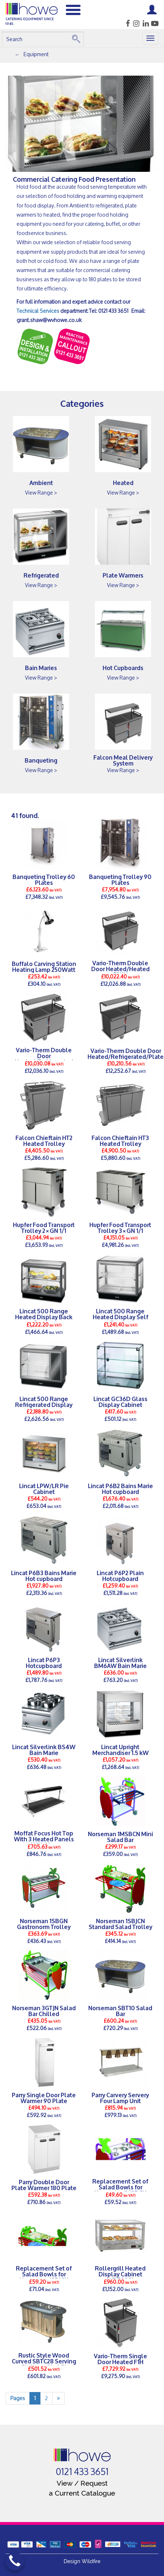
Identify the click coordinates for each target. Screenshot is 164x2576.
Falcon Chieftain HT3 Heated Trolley (120, 1140)
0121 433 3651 (82, 2471)
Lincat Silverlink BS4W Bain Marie (43, 1749)
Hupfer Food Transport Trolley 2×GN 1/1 (44, 1227)
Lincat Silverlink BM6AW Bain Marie (120, 1662)
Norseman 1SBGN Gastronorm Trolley (44, 1923)
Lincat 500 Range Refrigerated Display (43, 1401)
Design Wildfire (82, 2561)
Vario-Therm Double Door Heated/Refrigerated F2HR (44, 1058)
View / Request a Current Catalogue (82, 2488)
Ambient (41, 482)
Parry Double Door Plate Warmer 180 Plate (43, 2184)
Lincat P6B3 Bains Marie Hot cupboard (43, 1575)
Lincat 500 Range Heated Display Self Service (120, 1316)
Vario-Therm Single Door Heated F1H (120, 2358)
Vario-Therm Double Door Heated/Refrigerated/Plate (126, 1053)
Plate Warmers (123, 574)
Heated (123, 482)
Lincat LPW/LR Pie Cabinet (44, 1488)
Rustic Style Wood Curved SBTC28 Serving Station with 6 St (44, 2361)
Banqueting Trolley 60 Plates (44, 879)
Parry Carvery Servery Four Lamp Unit (120, 2097)
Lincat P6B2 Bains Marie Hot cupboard (120, 1488)
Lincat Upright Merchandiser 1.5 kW (120, 1749)
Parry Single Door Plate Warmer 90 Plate (44, 2097)
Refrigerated (41, 574)
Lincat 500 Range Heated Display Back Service (43, 1316)
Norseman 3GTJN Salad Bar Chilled (44, 2010)
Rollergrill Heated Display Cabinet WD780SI (120, 2274)
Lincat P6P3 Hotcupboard (44, 1662)
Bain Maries (41, 667)
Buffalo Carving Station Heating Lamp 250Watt (44, 966)
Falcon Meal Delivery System (123, 760)
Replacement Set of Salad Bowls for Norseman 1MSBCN (120, 2187)
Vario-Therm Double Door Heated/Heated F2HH (120, 968)
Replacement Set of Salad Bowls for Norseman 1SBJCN (44, 2274)
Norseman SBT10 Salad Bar (120, 2010)
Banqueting (41, 759)
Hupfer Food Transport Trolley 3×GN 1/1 (120, 1227)
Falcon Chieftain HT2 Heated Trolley (43, 1140)
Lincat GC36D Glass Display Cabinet (120, 1401)
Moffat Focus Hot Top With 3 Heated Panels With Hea (44, 1839)
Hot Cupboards (123, 667)
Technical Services (38, 310)
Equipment (36, 54)
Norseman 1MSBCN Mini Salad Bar (120, 1836)
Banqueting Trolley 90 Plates (120, 879)
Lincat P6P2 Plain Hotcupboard (120, 1575)
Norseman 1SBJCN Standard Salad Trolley (120, 1923)
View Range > (41, 492)
